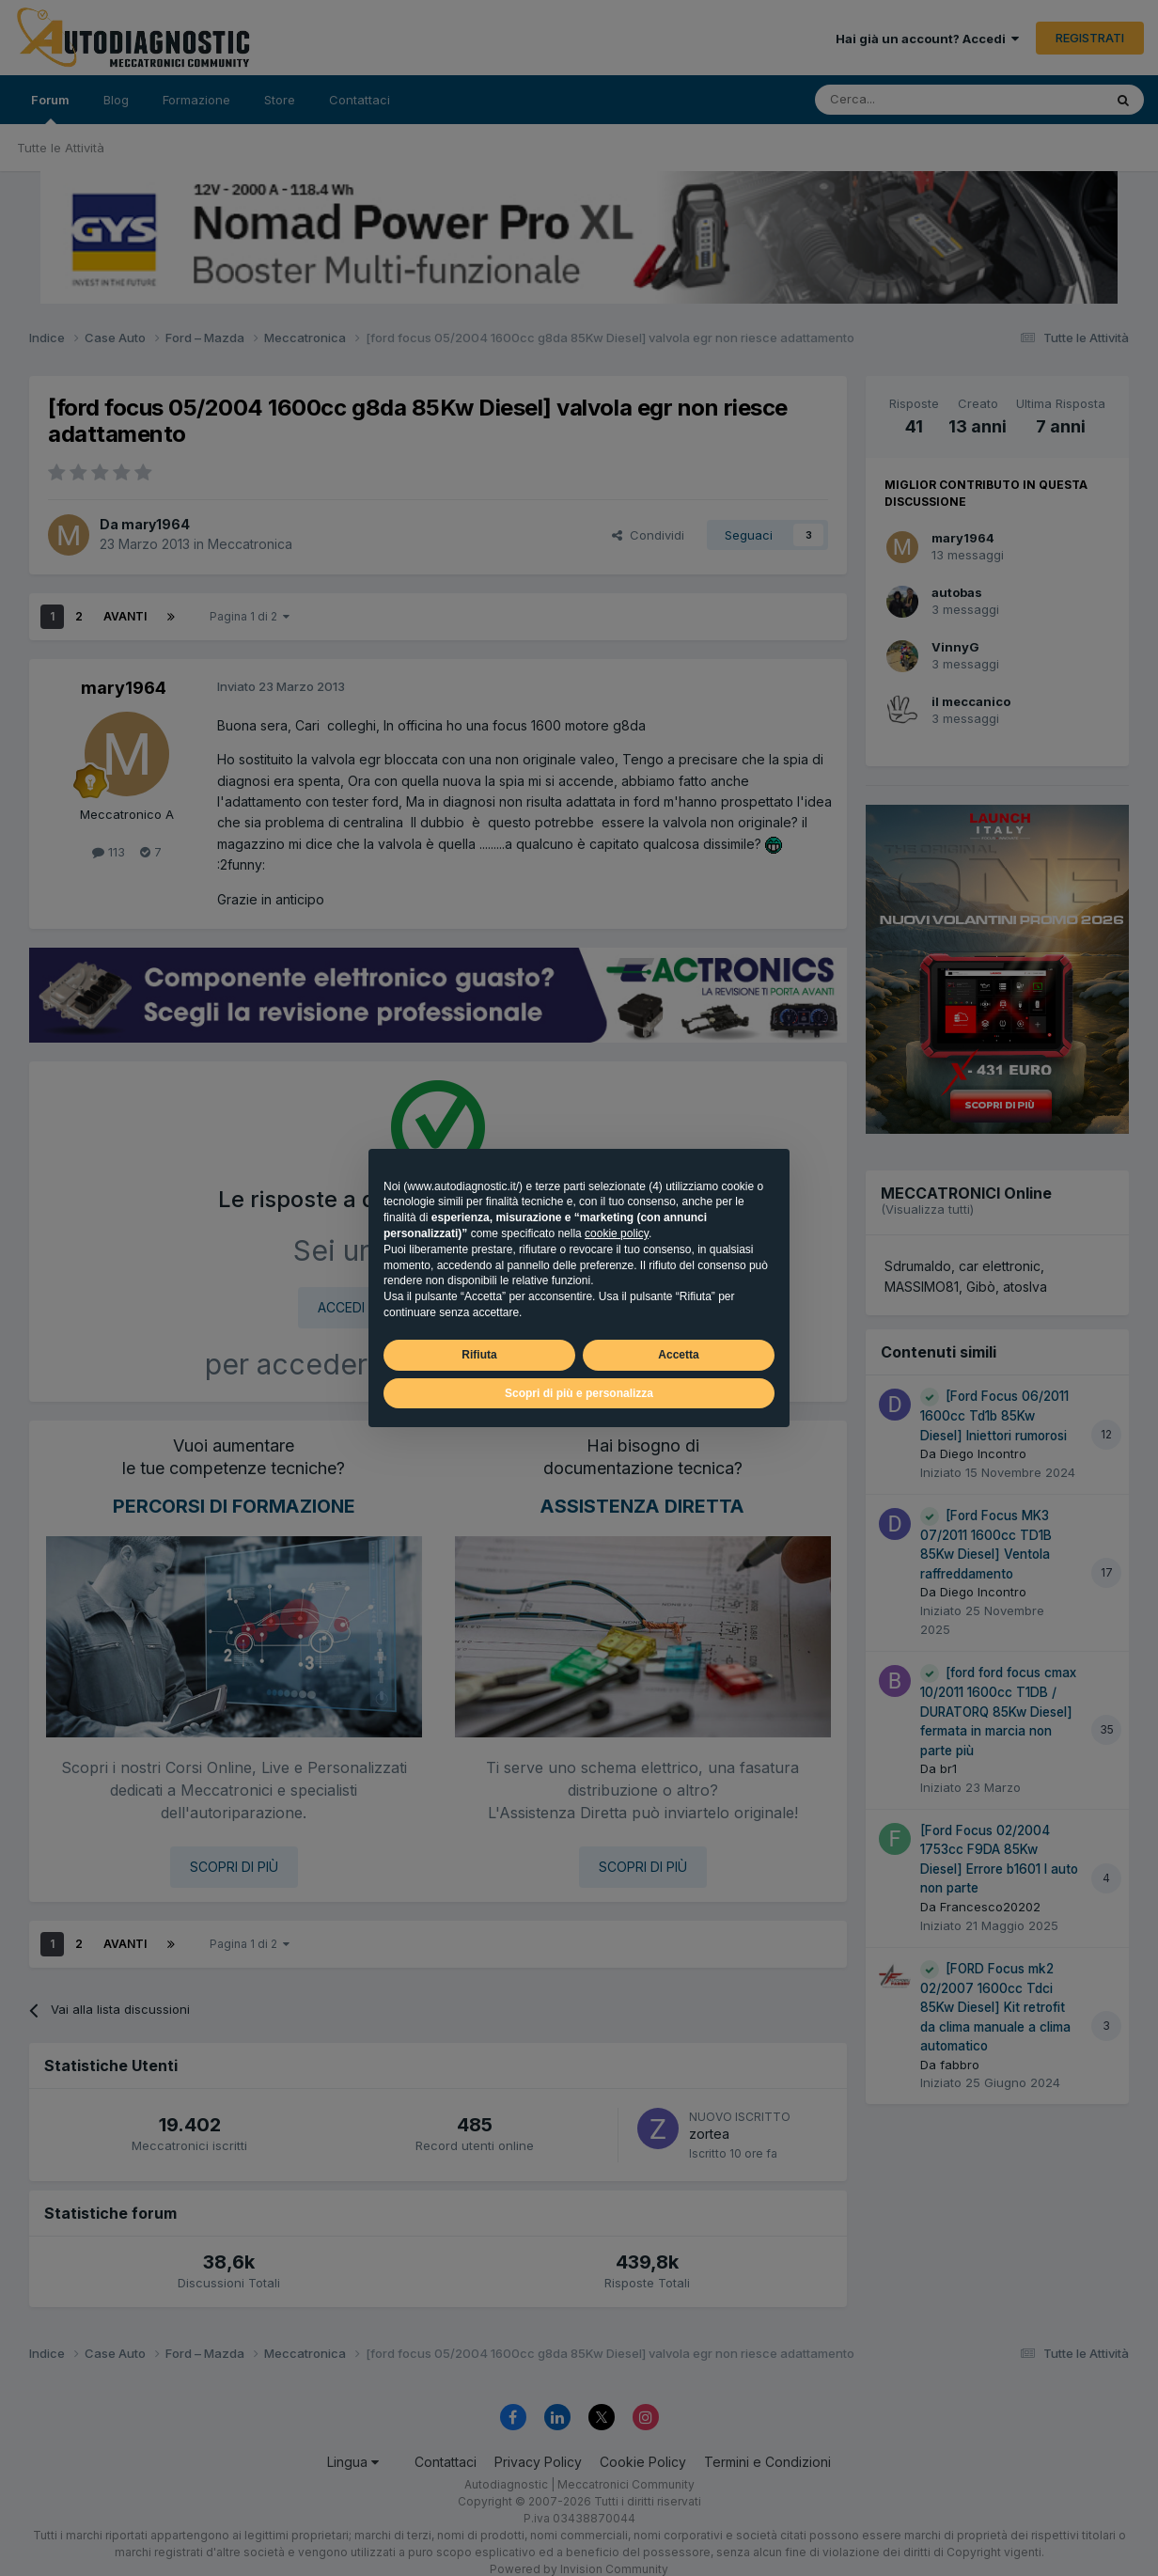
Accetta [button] (678, 1354)
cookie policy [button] (617, 1233)
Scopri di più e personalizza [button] (579, 1393)
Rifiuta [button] (479, 1354)
